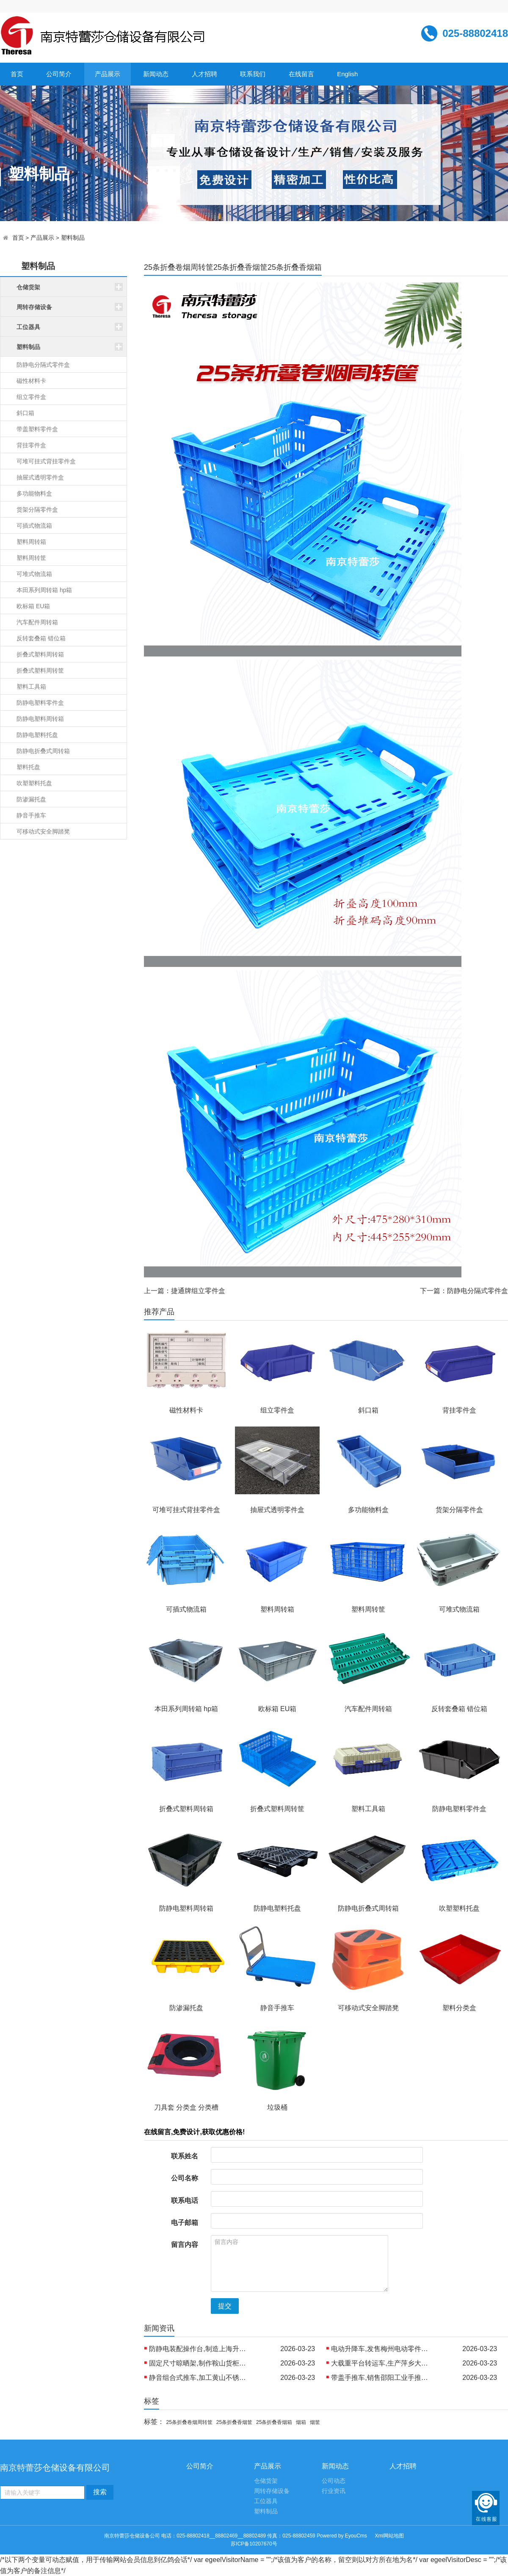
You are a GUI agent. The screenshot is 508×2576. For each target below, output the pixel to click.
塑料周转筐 (31, 557)
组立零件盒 (31, 396)
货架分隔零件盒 (37, 509)
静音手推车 (31, 815)
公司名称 (184, 2178)
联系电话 (184, 2200)
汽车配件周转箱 (37, 622)
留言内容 (184, 2244)
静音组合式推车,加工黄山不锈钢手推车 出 (200, 2377)
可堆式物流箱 (34, 574)
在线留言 (301, 74)
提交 (225, 2306)
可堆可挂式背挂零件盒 (46, 461)
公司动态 (333, 2481)
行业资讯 (333, 2491)
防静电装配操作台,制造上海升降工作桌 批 (200, 2348)
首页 (17, 74)
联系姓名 (184, 2156)
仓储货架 (266, 2481)
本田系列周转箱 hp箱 (44, 590)
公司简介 (59, 74)
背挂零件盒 (31, 445)
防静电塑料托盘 (37, 734)
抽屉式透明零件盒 (40, 477)
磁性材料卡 (31, 380)
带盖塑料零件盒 (37, 429)
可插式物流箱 (34, 525)
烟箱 (301, 2422)
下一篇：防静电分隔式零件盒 (464, 1290)
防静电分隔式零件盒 (43, 364)
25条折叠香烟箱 (274, 2422)
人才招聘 (204, 74)
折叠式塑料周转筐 (40, 670)
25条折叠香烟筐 (234, 2422)
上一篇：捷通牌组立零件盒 (184, 1290)
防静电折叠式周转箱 (43, 751)
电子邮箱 (184, 2222)
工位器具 (266, 2501)
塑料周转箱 (31, 541)
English (347, 74)
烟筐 (315, 2422)
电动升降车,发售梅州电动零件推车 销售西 (382, 2348)
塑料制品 (73, 238)
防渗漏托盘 (31, 799)
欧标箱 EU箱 (33, 606)
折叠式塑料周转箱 (40, 654)
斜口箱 (25, 413)
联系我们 (252, 74)
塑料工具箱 (31, 686)
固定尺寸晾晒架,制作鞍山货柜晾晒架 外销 (200, 2363)
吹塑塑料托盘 (34, 783)
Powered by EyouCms (341, 2536)
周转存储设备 (272, 2491)
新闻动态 (155, 74)
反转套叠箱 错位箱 (41, 638)
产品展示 (107, 74)
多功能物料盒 (34, 493)
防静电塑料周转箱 (40, 718)
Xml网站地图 (389, 2536)
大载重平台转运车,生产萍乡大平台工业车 (382, 2363)
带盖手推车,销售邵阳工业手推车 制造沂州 (382, 2377)
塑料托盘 (28, 767)
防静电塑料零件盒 (40, 702)
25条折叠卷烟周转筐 (189, 2422)
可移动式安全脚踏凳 (43, 831)
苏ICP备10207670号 (254, 2544)
